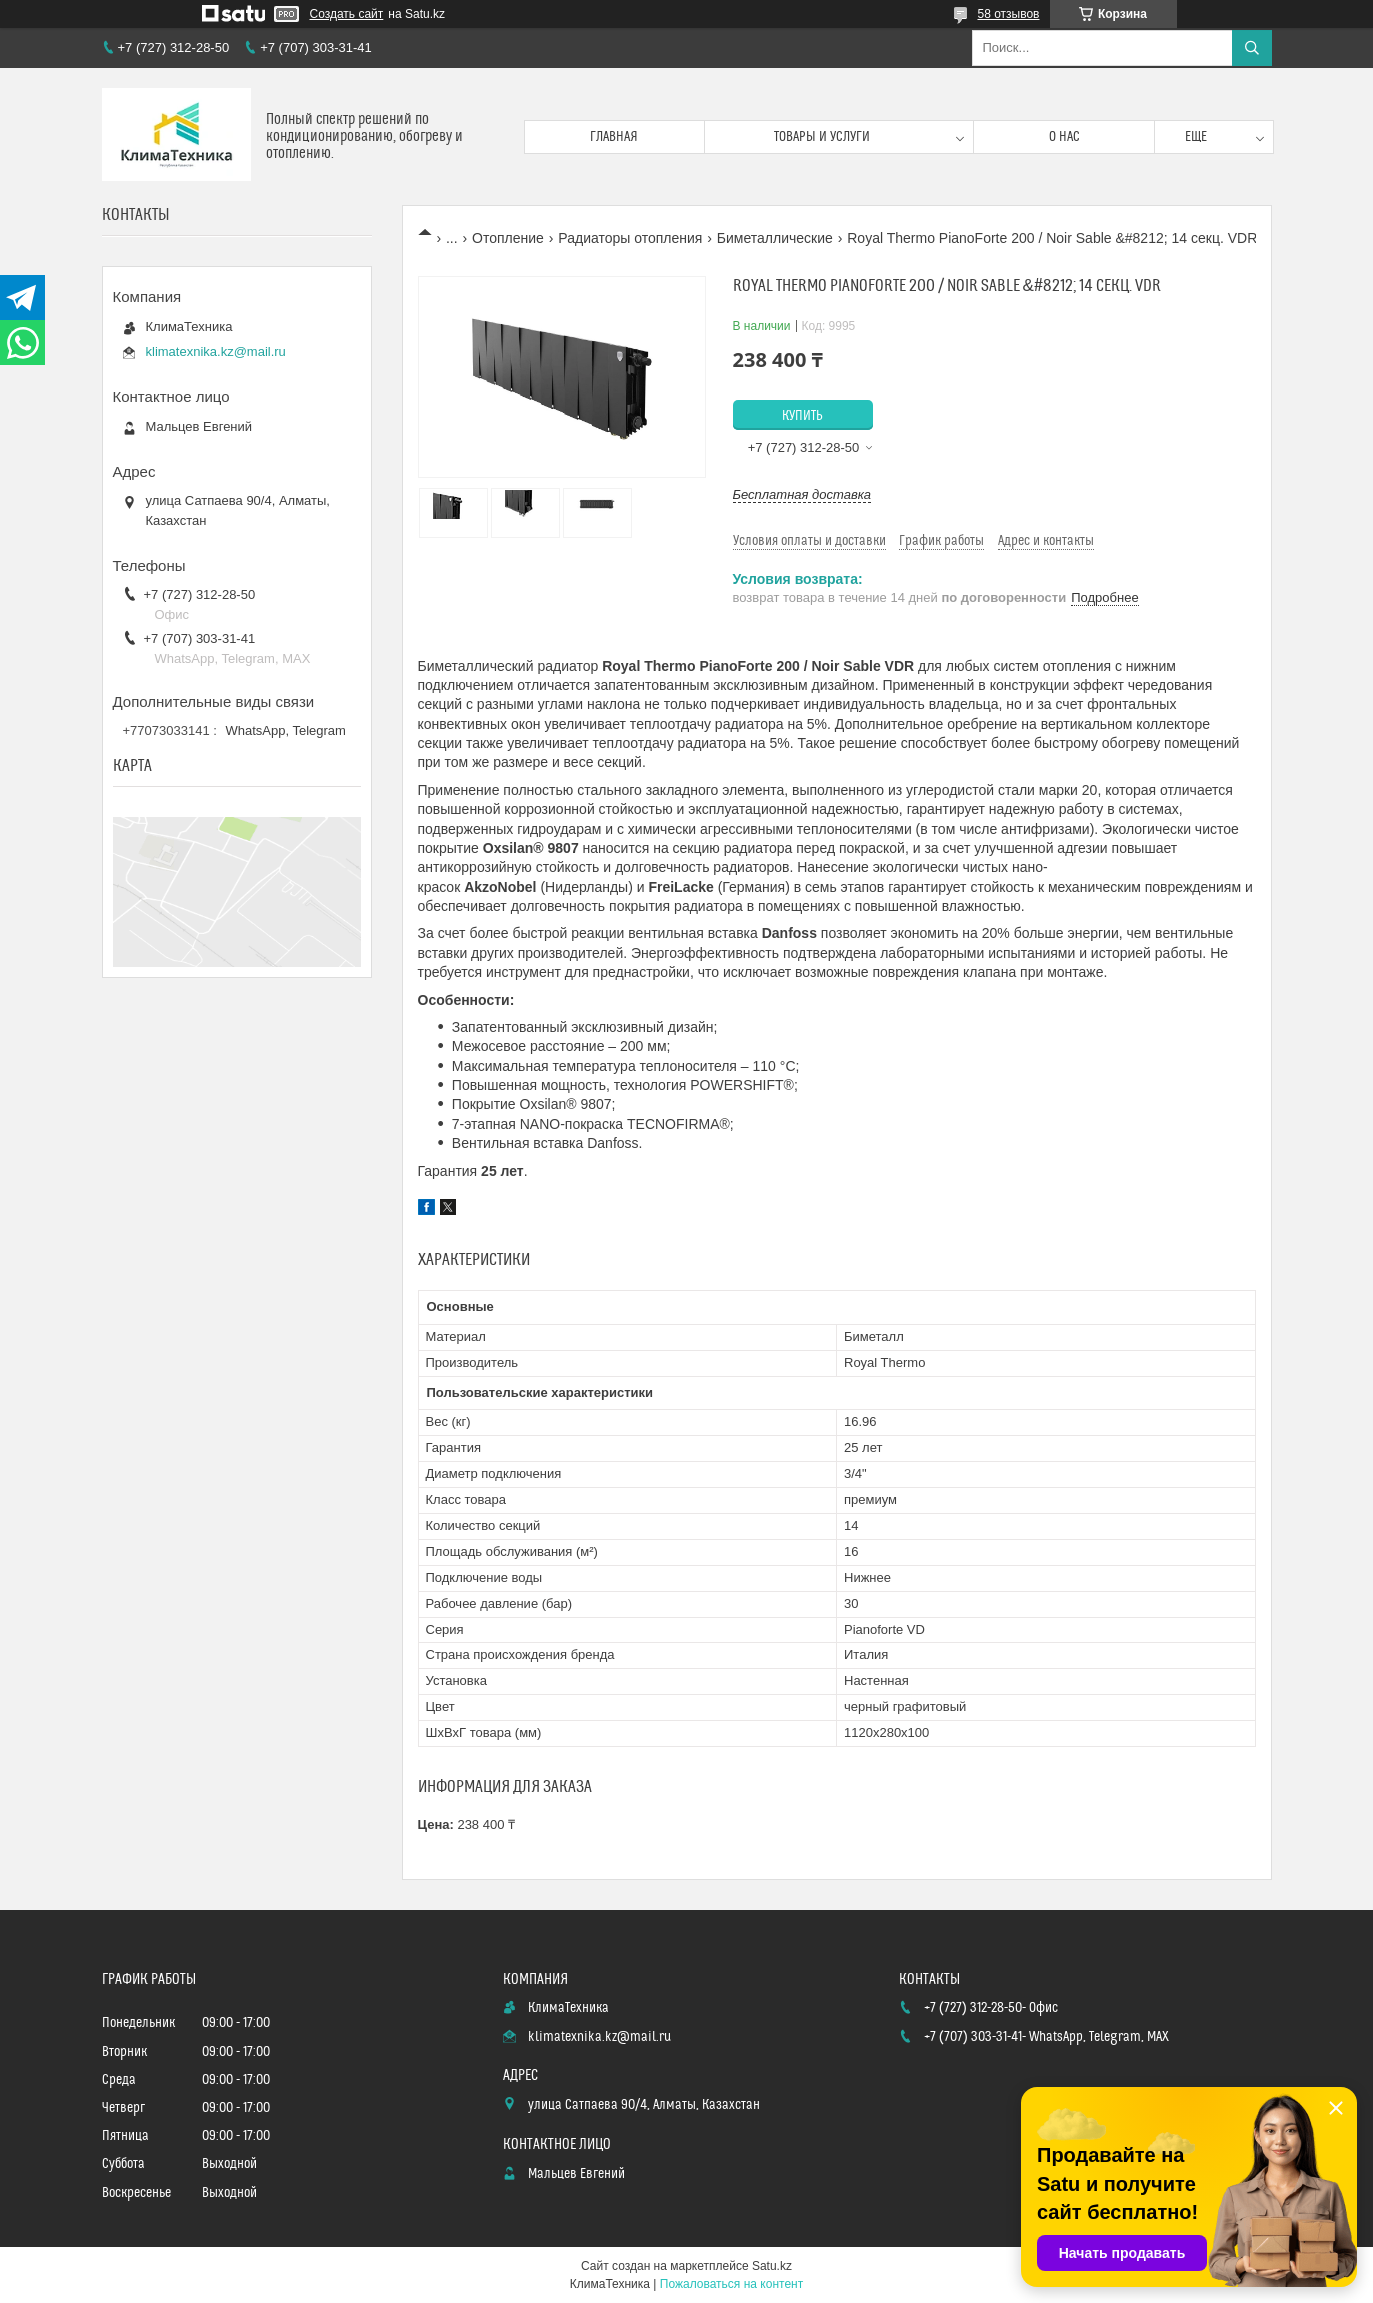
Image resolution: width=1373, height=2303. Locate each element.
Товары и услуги (822, 137)
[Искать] (1252, 48)
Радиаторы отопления (630, 238)
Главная (614, 137)
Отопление (508, 238)
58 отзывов (1008, 14)
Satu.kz (772, 2266)
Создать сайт (347, 14)
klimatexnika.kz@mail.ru (216, 351)
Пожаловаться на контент (731, 2284)
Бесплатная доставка (802, 494)
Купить (802, 416)
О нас (1064, 137)
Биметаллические (775, 238)
